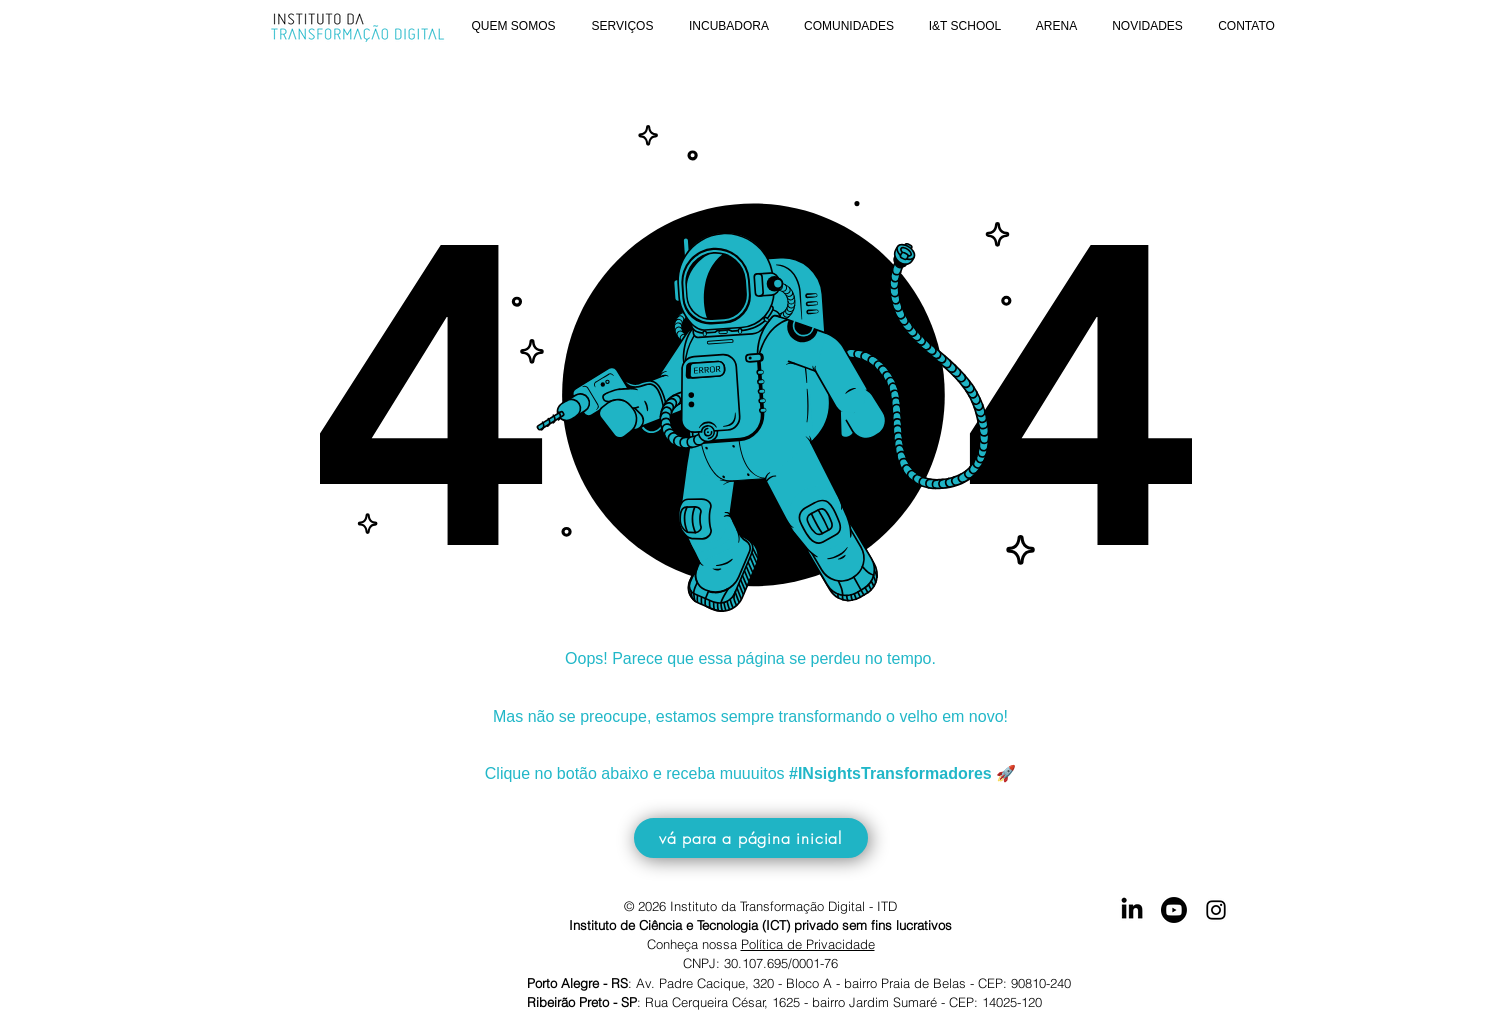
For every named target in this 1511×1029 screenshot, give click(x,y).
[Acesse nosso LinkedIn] (1132, 910)
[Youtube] (1174, 910)
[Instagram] (1216, 910)
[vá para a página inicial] (751, 838)
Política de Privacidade (808, 944)
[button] (514, 26)
